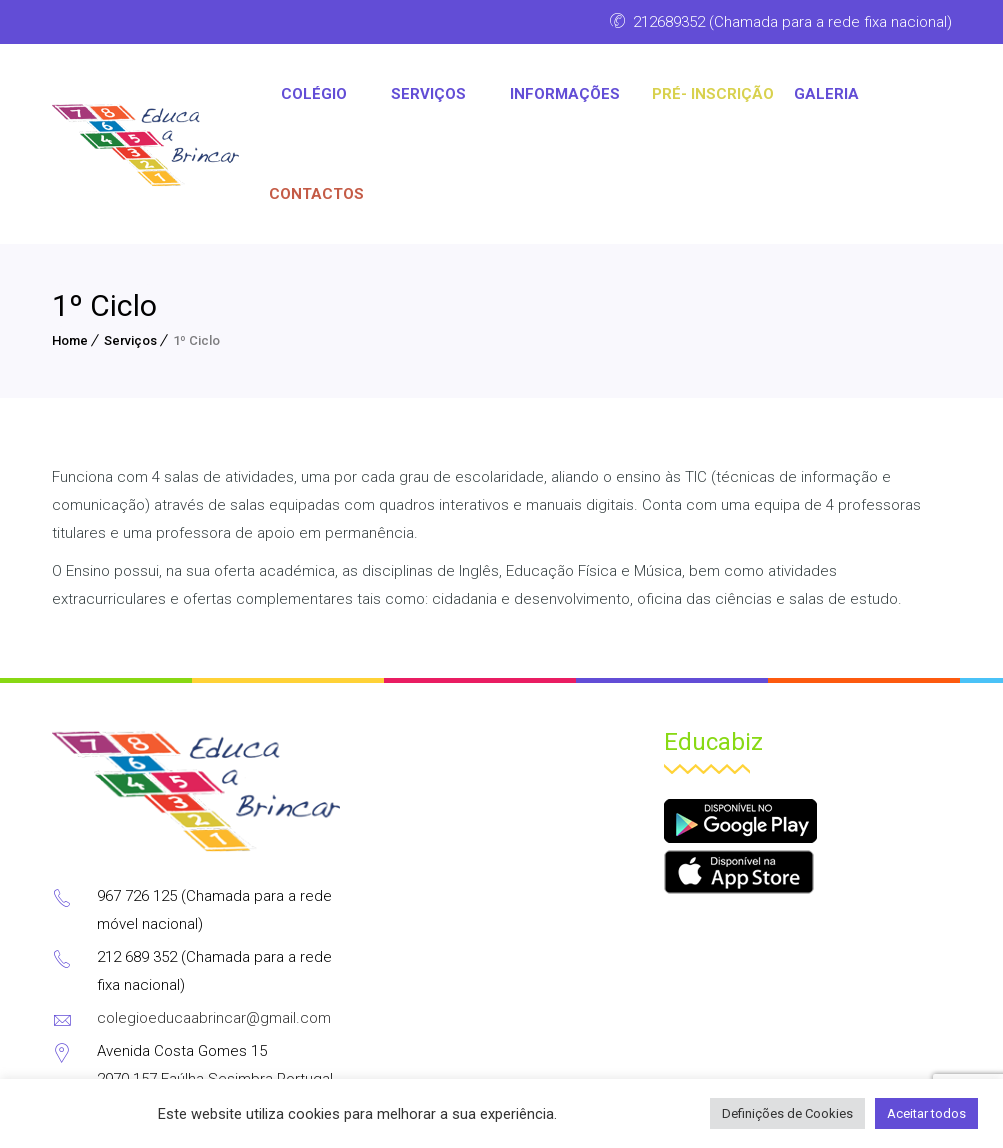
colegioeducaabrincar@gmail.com (214, 1018)
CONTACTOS (316, 194)
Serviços (130, 340)
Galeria (826, 94)
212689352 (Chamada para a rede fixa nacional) (792, 22)
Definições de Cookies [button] (787, 1113)
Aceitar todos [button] (926, 1113)
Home (70, 340)
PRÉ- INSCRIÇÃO (713, 94)
